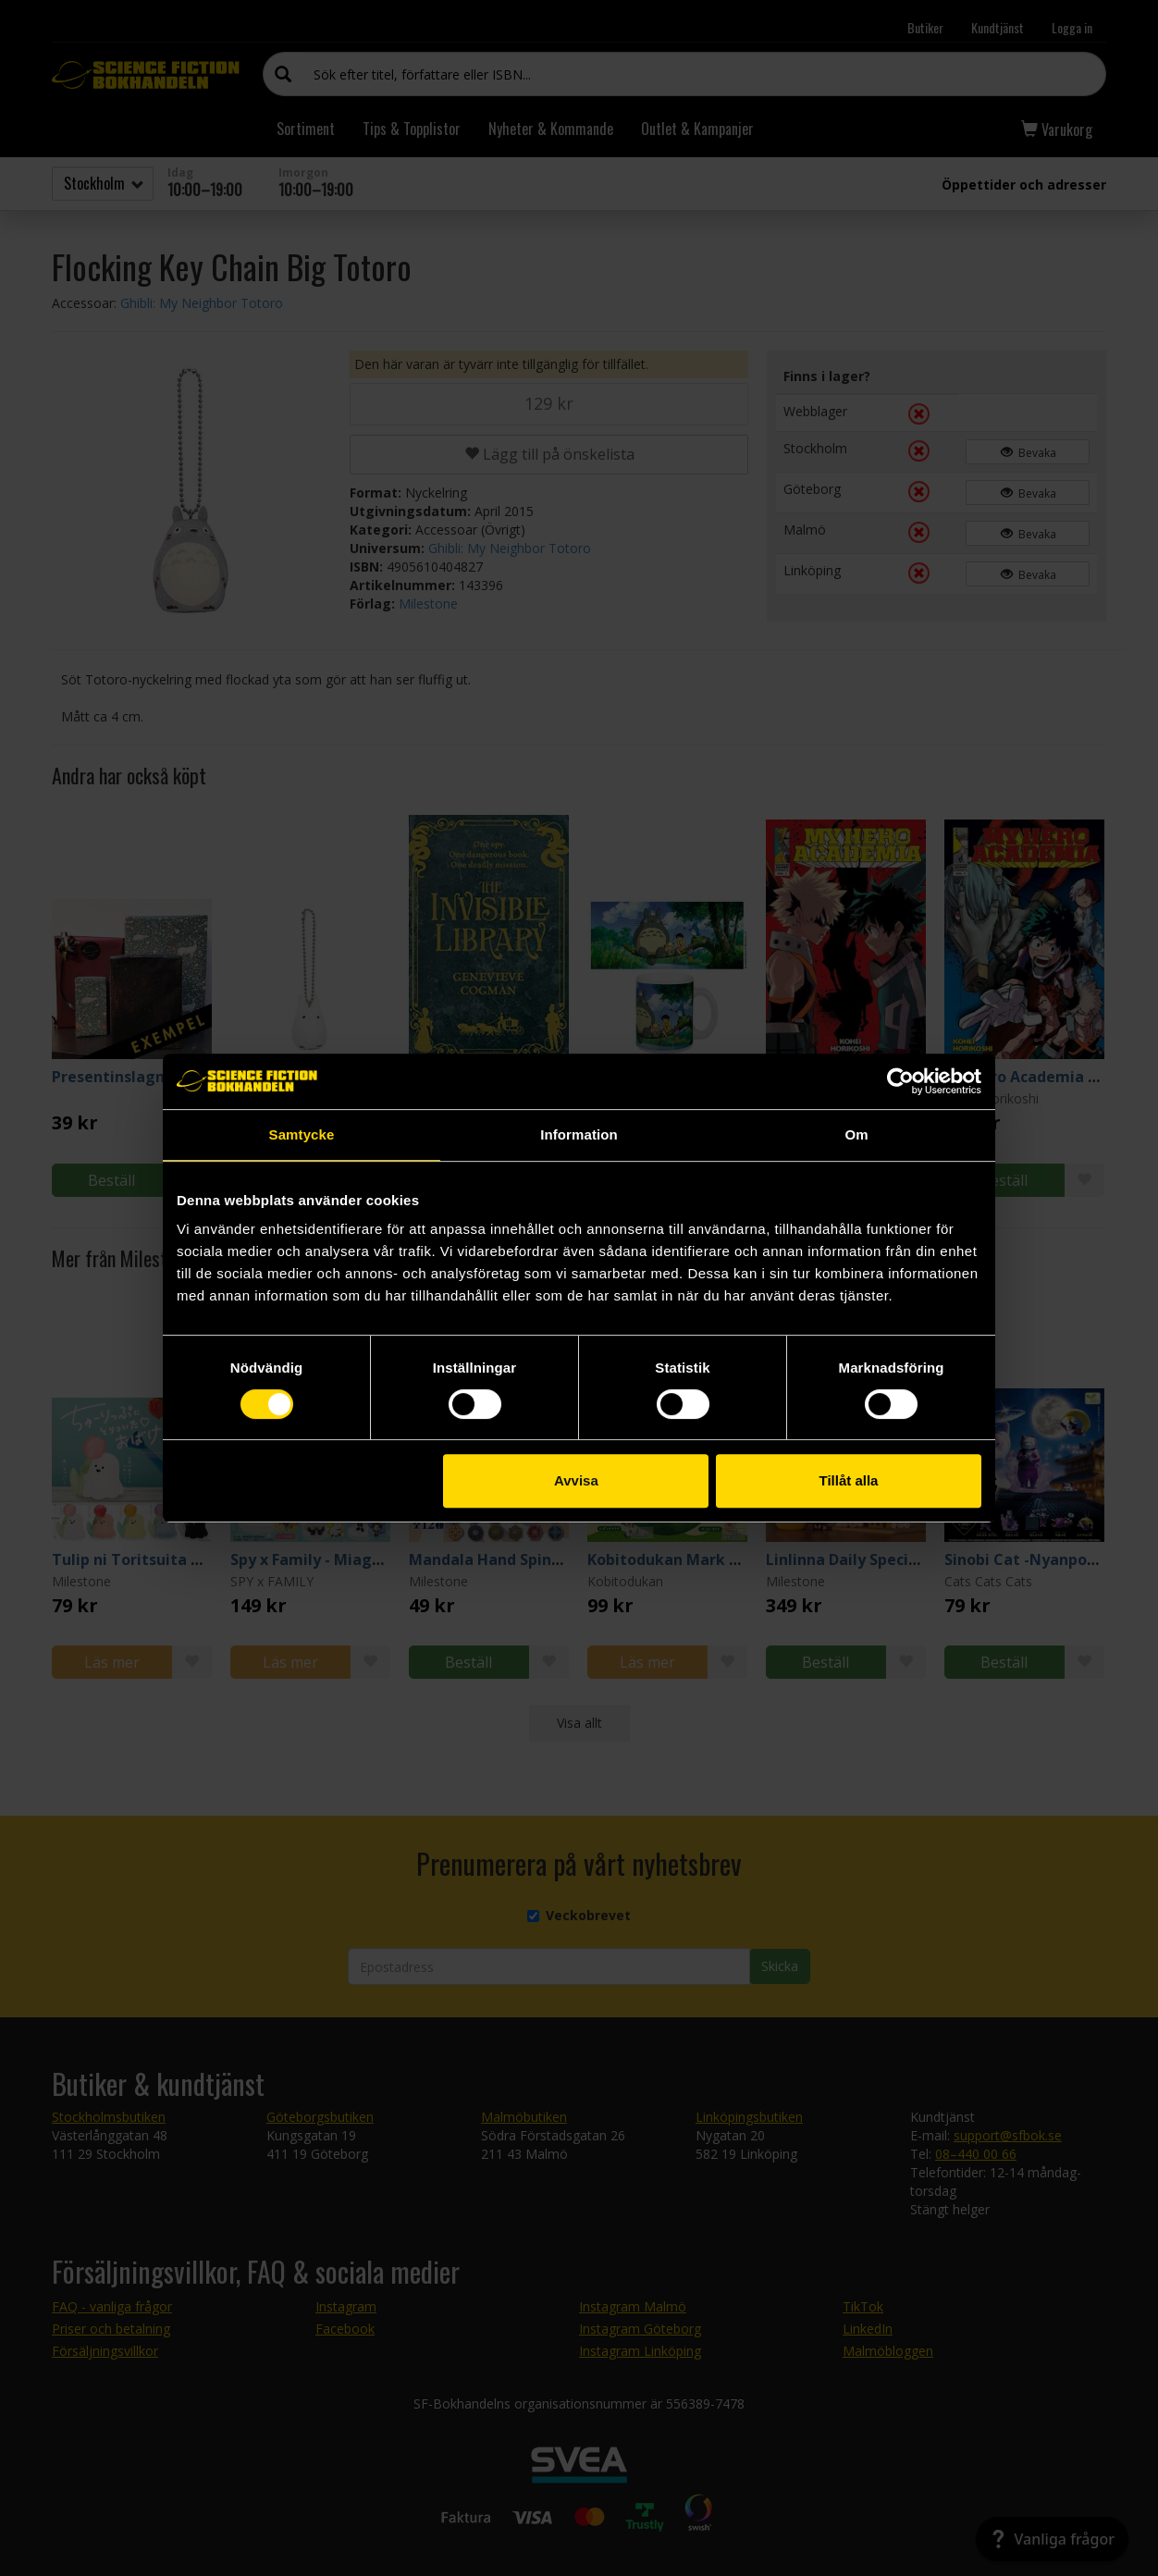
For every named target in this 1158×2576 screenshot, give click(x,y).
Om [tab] (856, 1134)
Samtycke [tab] (302, 1134)
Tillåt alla (848, 1480)
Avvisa (576, 1480)
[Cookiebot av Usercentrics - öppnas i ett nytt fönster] (900, 1081)
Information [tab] (579, 1134)
